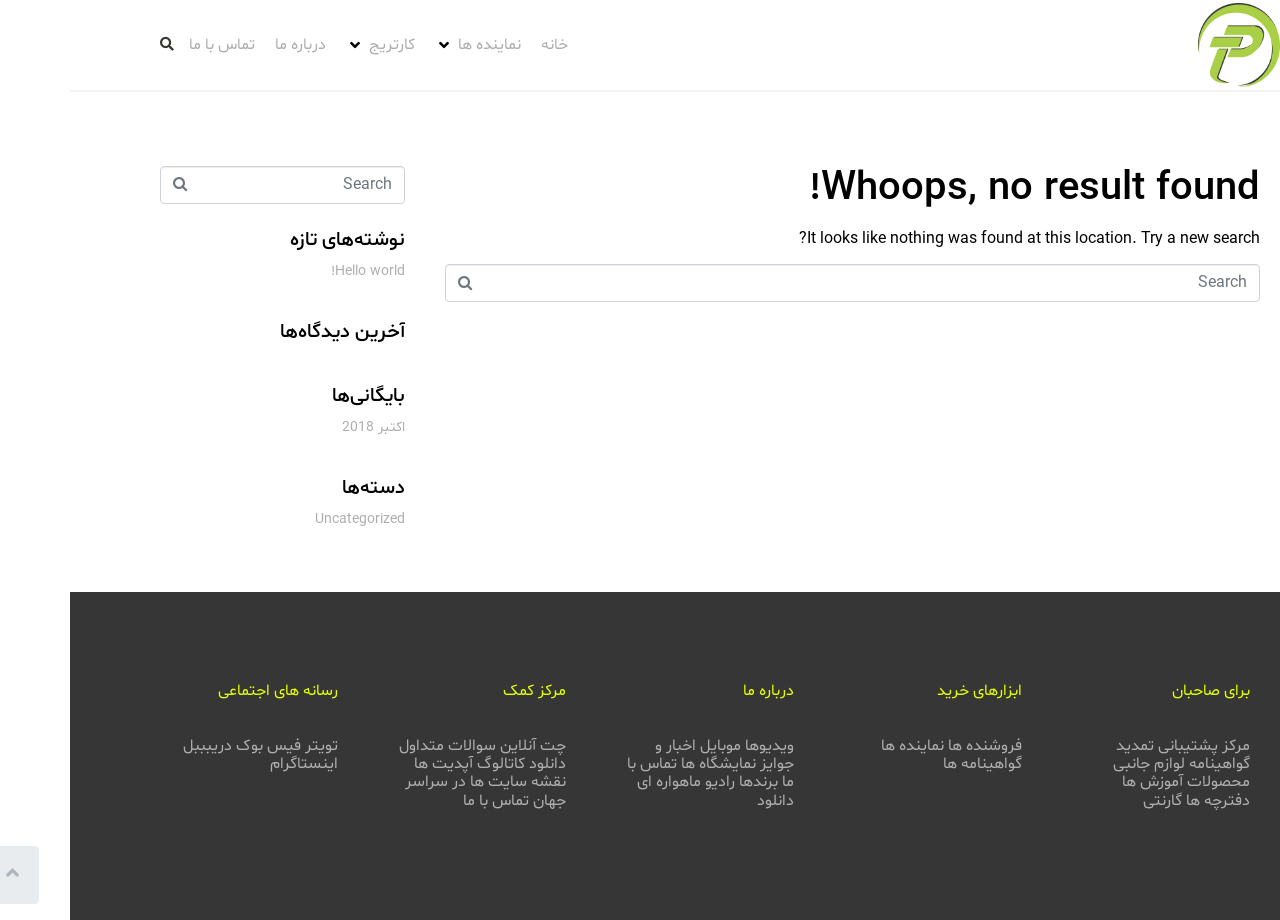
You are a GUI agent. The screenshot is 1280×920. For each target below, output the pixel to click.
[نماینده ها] (408, 45)
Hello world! (298, 271)
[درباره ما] (230, 45)
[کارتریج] (310, 45)
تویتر (251, 746)
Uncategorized (290, 519)
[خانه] (484, 45)
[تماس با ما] (152, 45)
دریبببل (137, 746)
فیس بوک (198, 746)
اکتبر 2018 (303, 427)
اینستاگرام (234, 764)
